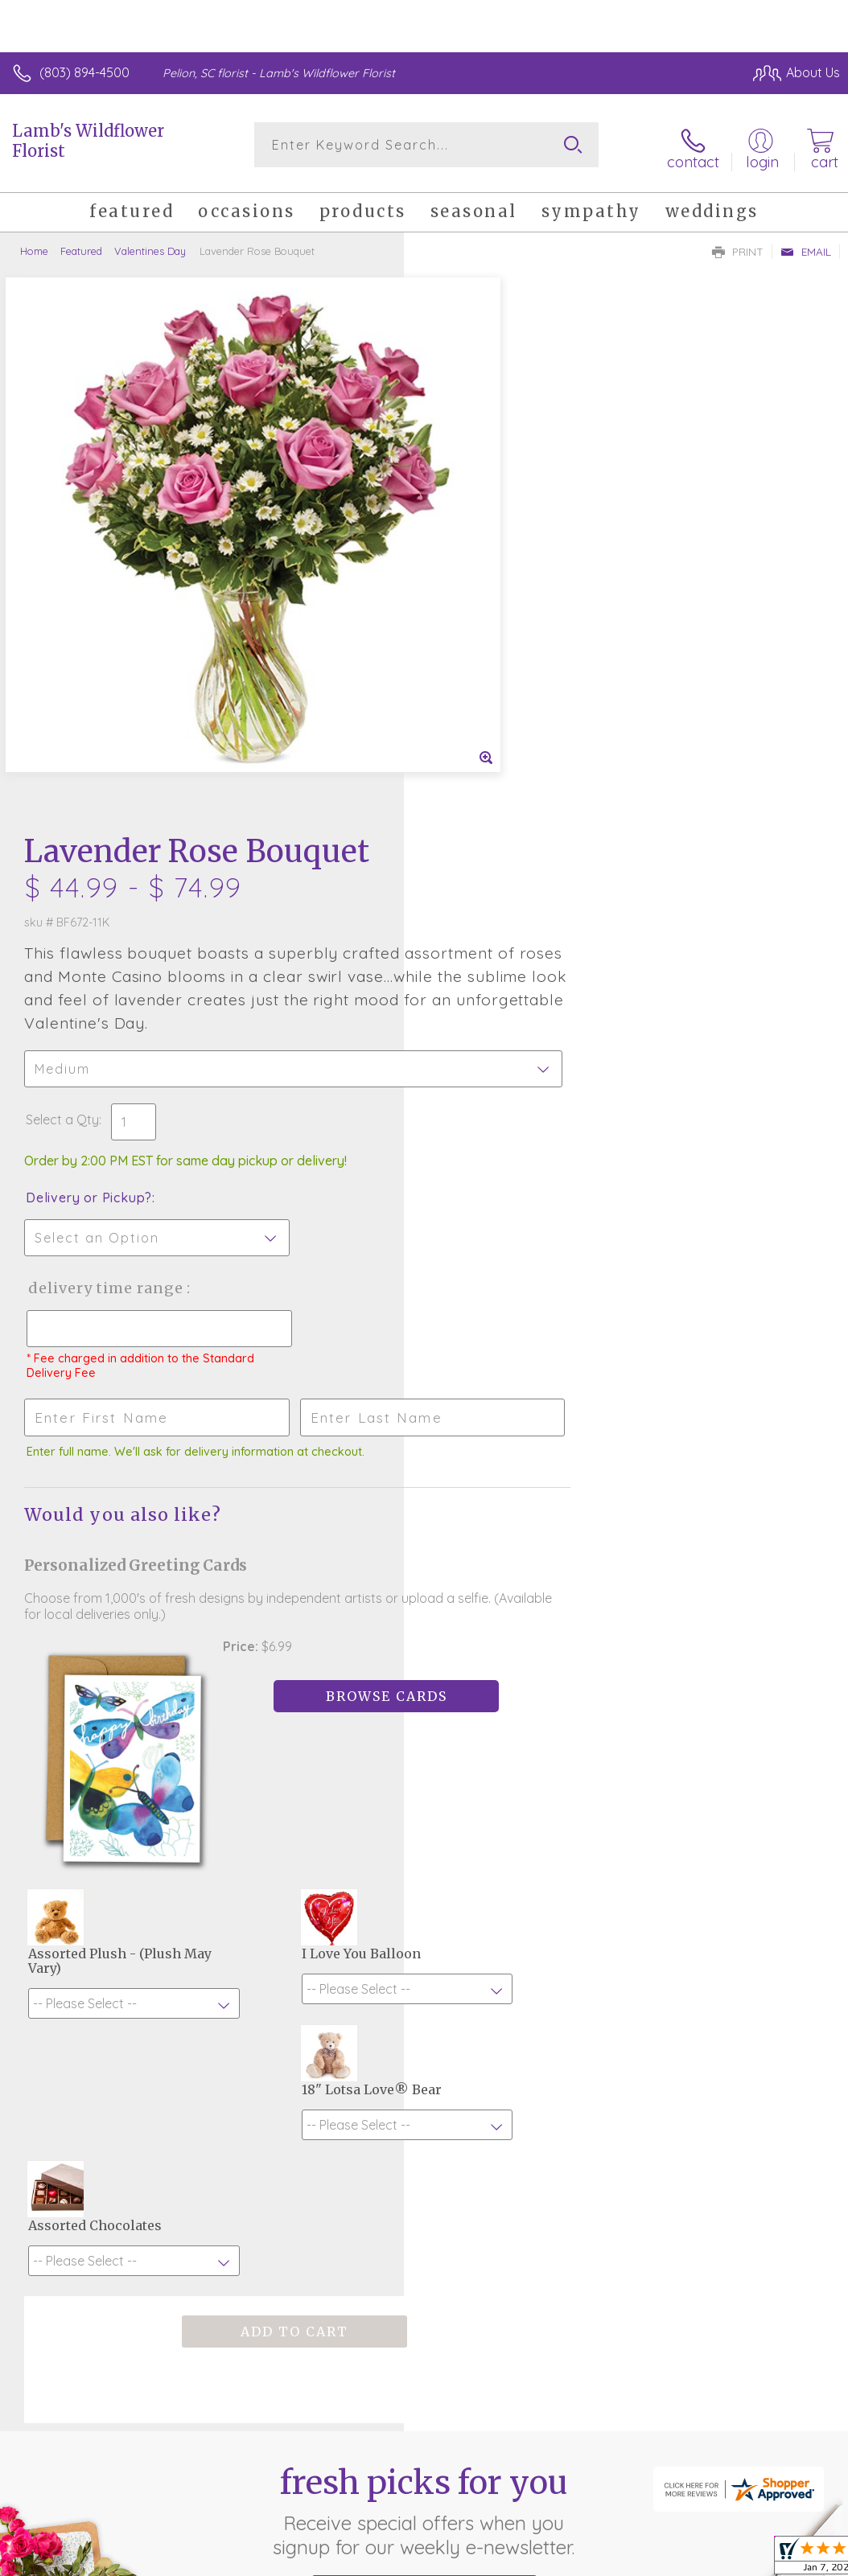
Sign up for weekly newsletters (424, 1997)
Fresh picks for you (424, 1908)
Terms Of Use (471, 2469)
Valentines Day (150, 245)
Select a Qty (466, 578)
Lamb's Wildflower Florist (88, 141)
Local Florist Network (681, 2469)
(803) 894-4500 (84, 72)
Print (738, 246)
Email (805, 246)
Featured (81, 245)
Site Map (781, 2469)
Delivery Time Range (509, 746)
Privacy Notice (566, 2469)
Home (34, 245)
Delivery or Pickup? (493, 656)
